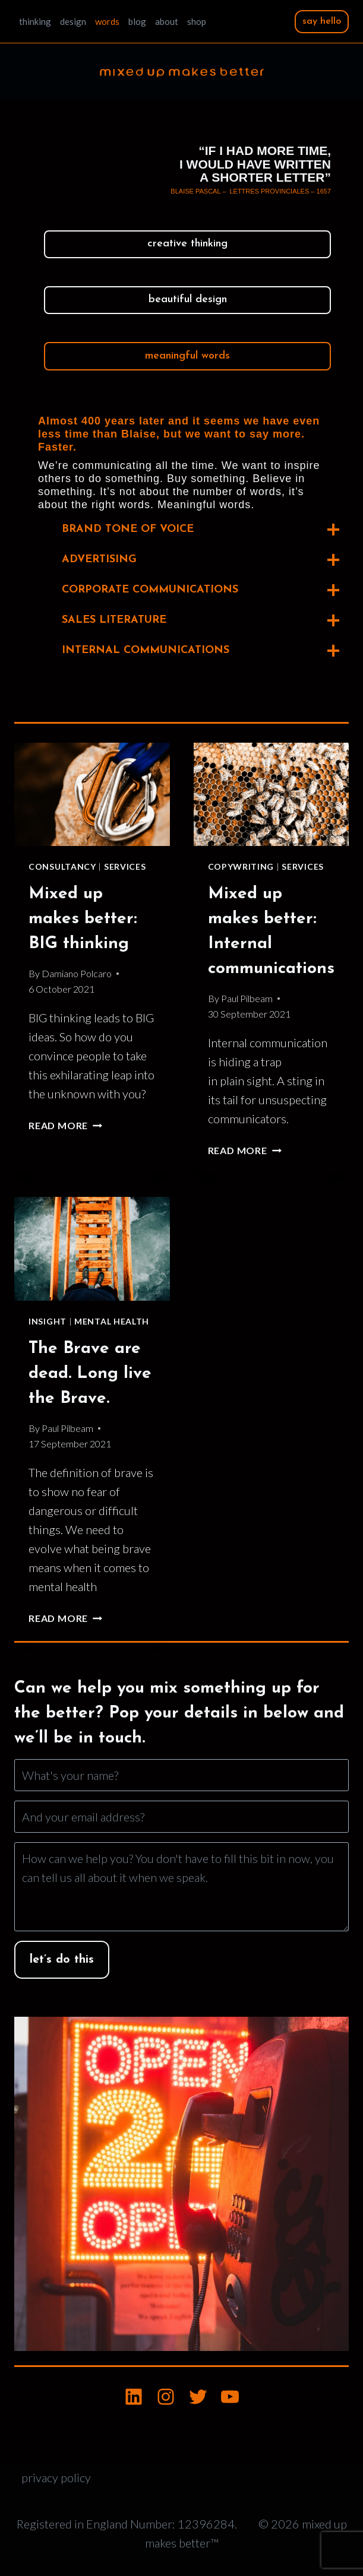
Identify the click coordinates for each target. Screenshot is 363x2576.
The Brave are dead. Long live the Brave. (90, 1374)
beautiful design (188, 299)
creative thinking (187, 243)
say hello (321, 21)
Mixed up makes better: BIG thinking (83, 919)
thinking (35, 21)
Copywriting (241, 866)
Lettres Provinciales (269, 191)
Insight (48, 1321)
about (166, 21)
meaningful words (187, 356)
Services (125, 866)
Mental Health (111, 1321)
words (107, 21)
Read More (65, 1125)
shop (196, 21)
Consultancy (62, 866)
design (73, 21)
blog (137, 21)
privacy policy (56, 2477)
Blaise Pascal (195, 191)
